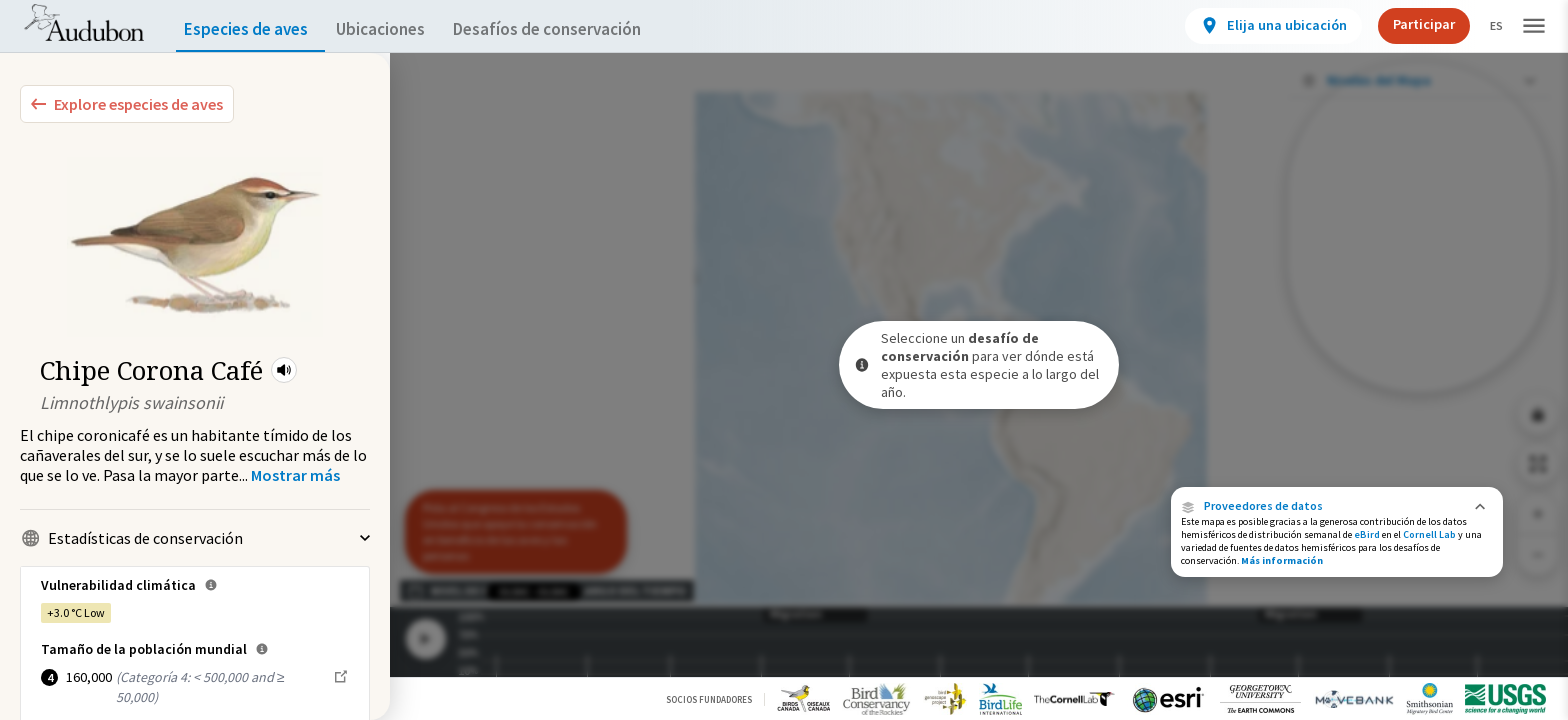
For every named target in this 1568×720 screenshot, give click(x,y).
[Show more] (295, 475)
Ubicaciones (398, 29)
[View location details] (1256, 26)
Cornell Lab (1429, 534)
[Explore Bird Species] (127, 104)
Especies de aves (250, 29)
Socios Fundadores (709, 699)
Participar (1407, 24)
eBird (1367, 534)
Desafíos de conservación (578, 29)
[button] (284, 370)
